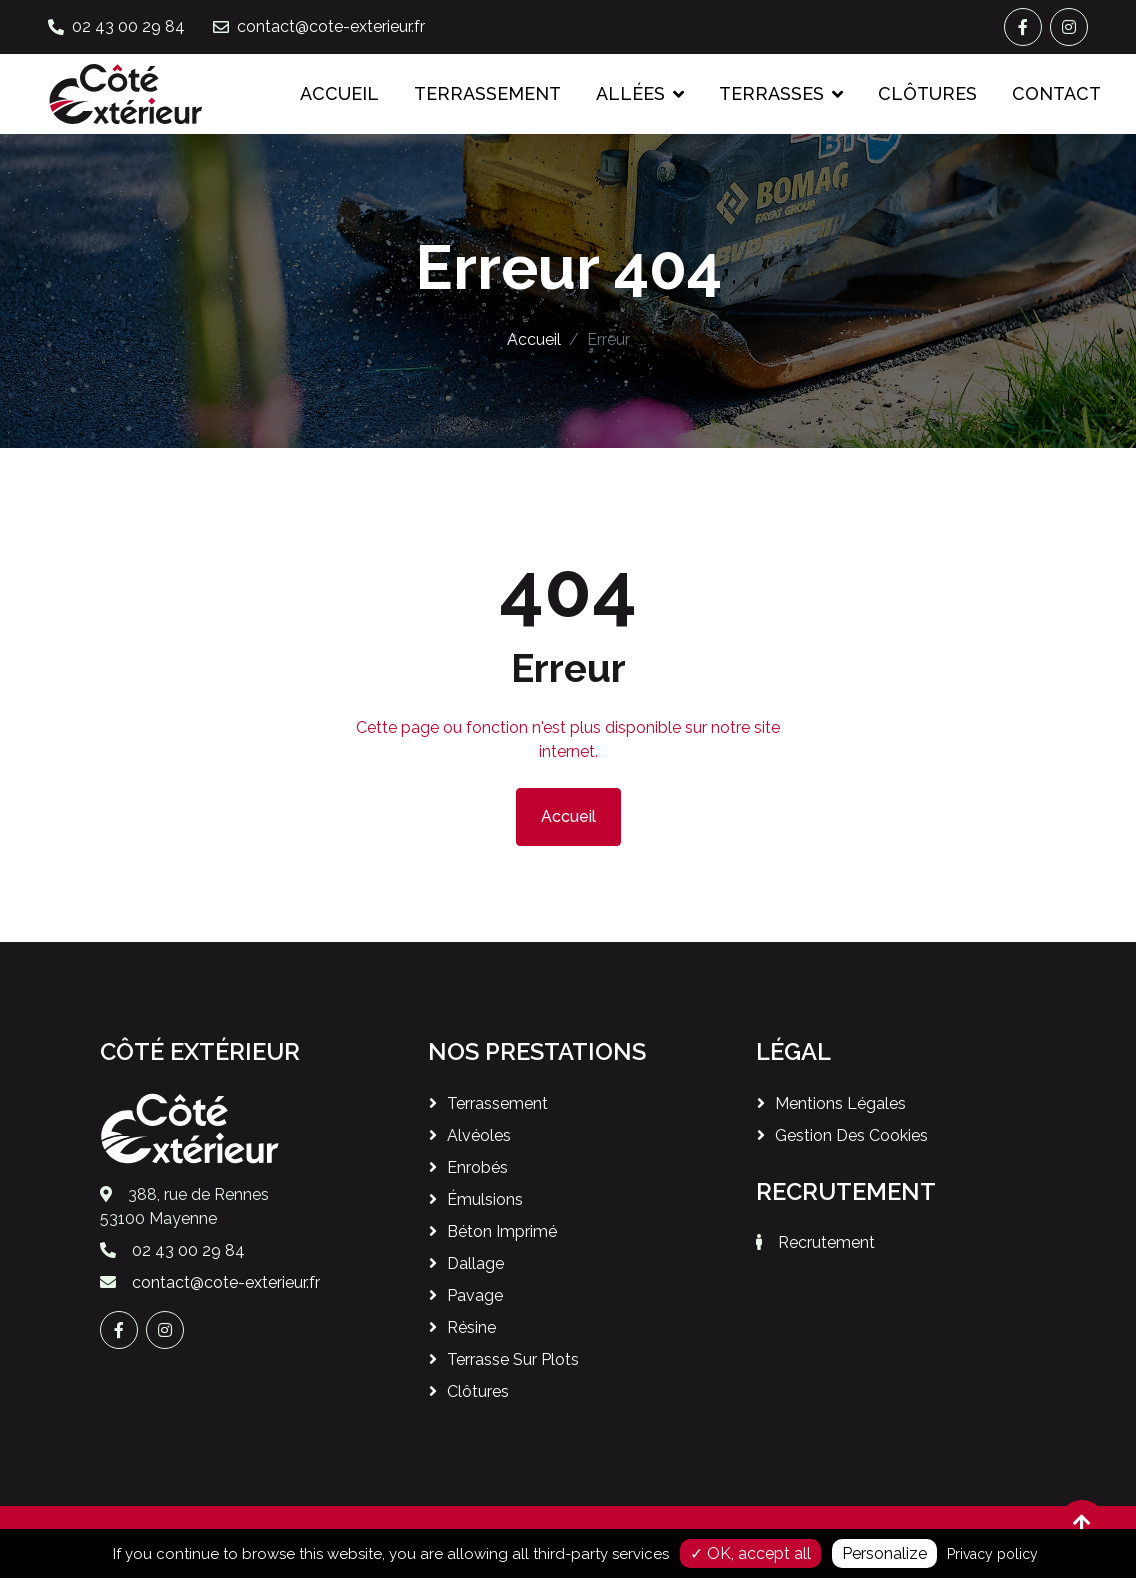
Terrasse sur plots (513, 1359)
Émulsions (485, 1199)
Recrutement (826, 1242)
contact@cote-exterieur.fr (331, 26)
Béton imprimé (502, 1231)
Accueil (339, 93)
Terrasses (771, 93)
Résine (471, 1327)
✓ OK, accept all (750, 1553)
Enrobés (477, 1167)
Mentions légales (840, 1103)
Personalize (884, 1553)
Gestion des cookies (851, 1135)
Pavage (475, 1295)
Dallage (475, 1263)
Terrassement (487, 93)
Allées (630, 93)
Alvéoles (479, 1135)
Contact (1056, 93)
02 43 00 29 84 (128, 26)
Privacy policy (992, 1554)
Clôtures (927, 93)
